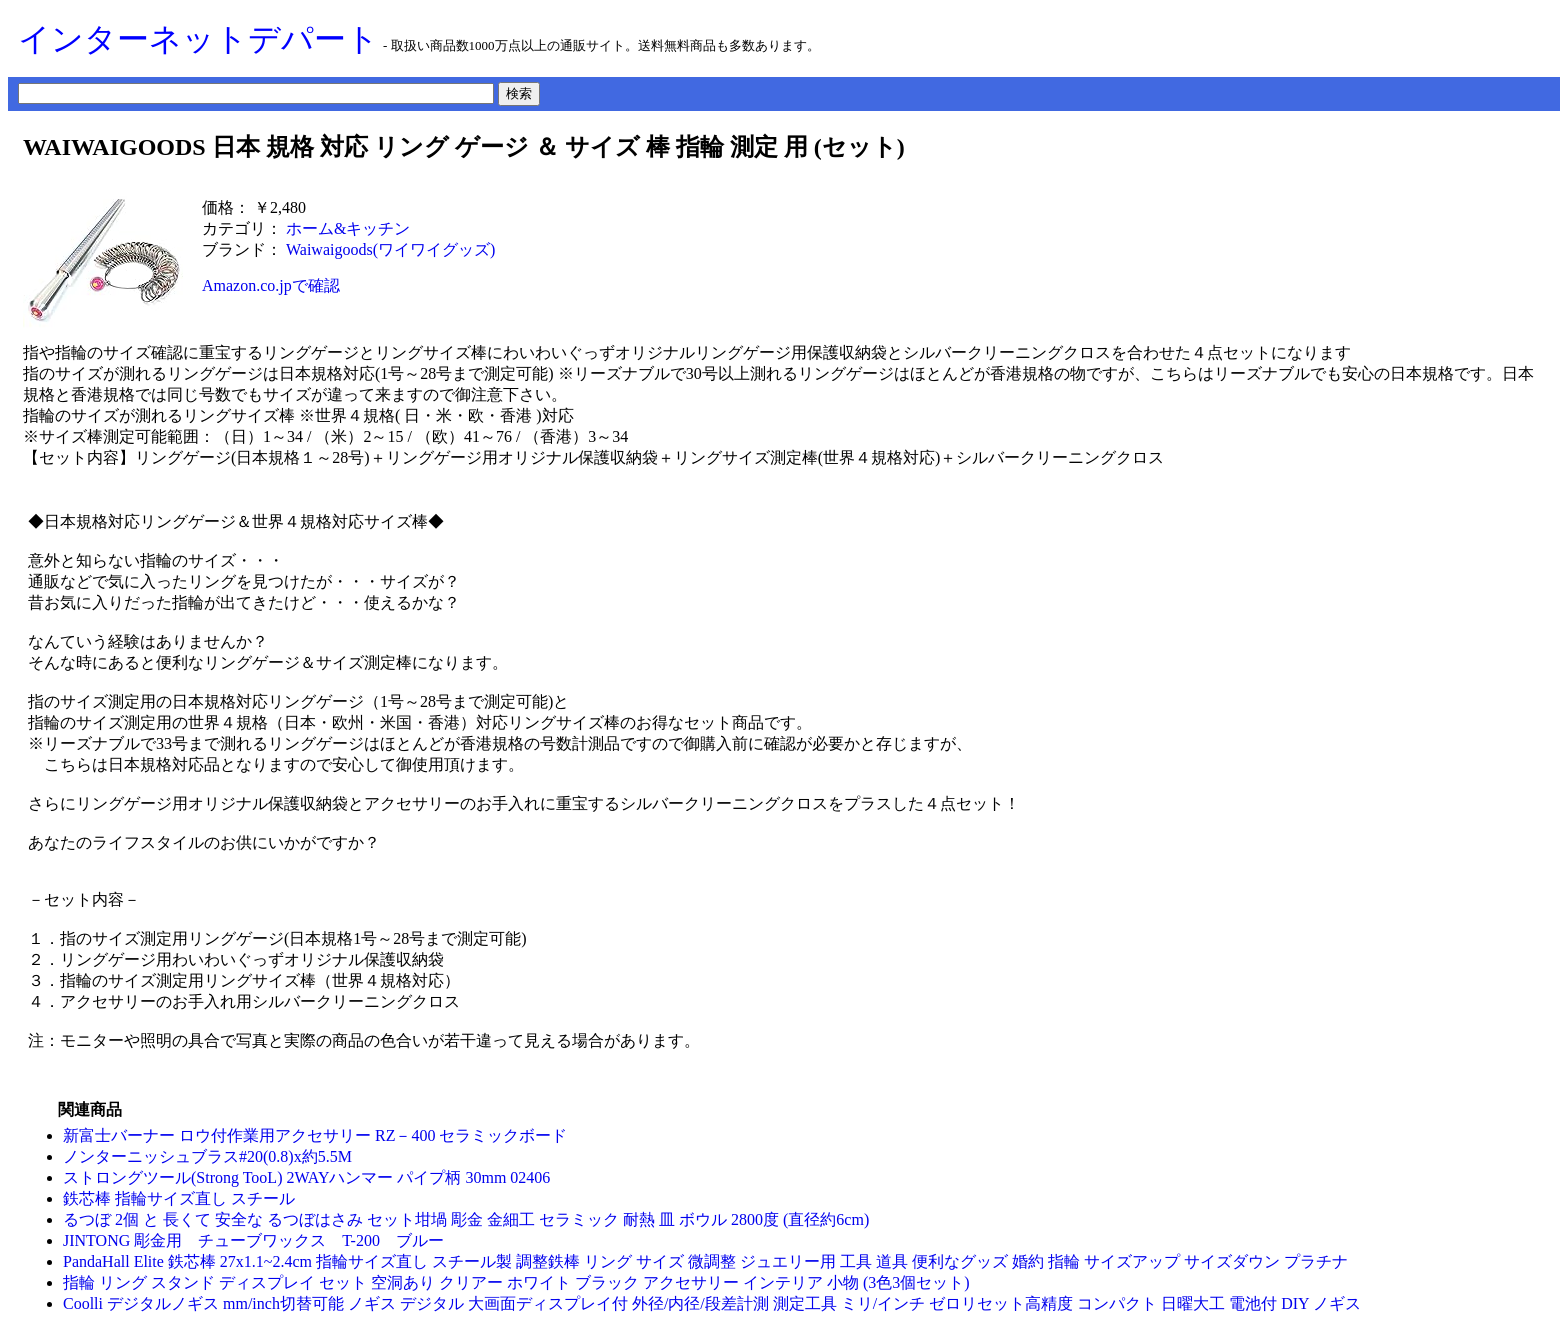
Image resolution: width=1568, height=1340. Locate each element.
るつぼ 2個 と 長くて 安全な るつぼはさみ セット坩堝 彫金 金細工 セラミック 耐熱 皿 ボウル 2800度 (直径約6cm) (466, 1219)
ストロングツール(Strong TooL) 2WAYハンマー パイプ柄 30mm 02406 (306, 1177)
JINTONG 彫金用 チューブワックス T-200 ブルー (261, 1240)
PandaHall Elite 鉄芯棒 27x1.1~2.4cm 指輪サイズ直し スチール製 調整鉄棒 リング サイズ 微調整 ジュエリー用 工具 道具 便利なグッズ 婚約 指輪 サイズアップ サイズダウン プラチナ (705, 1261)
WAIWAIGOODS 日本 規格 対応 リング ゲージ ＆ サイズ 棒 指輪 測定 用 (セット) (464, 147)
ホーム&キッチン (348, 228)
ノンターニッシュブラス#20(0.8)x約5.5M (207, 1156)
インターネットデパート (198, 39)
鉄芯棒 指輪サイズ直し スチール (179, 1198)
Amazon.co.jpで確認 (271, 285)
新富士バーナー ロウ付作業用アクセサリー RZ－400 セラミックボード (315, 1135)
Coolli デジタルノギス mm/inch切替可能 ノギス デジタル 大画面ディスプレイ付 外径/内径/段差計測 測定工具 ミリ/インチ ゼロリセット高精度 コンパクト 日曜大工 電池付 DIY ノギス (712, 1303)
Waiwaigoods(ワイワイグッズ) (390, 249)
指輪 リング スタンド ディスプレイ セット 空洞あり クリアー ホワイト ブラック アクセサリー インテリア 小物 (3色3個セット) (516, 1282)
